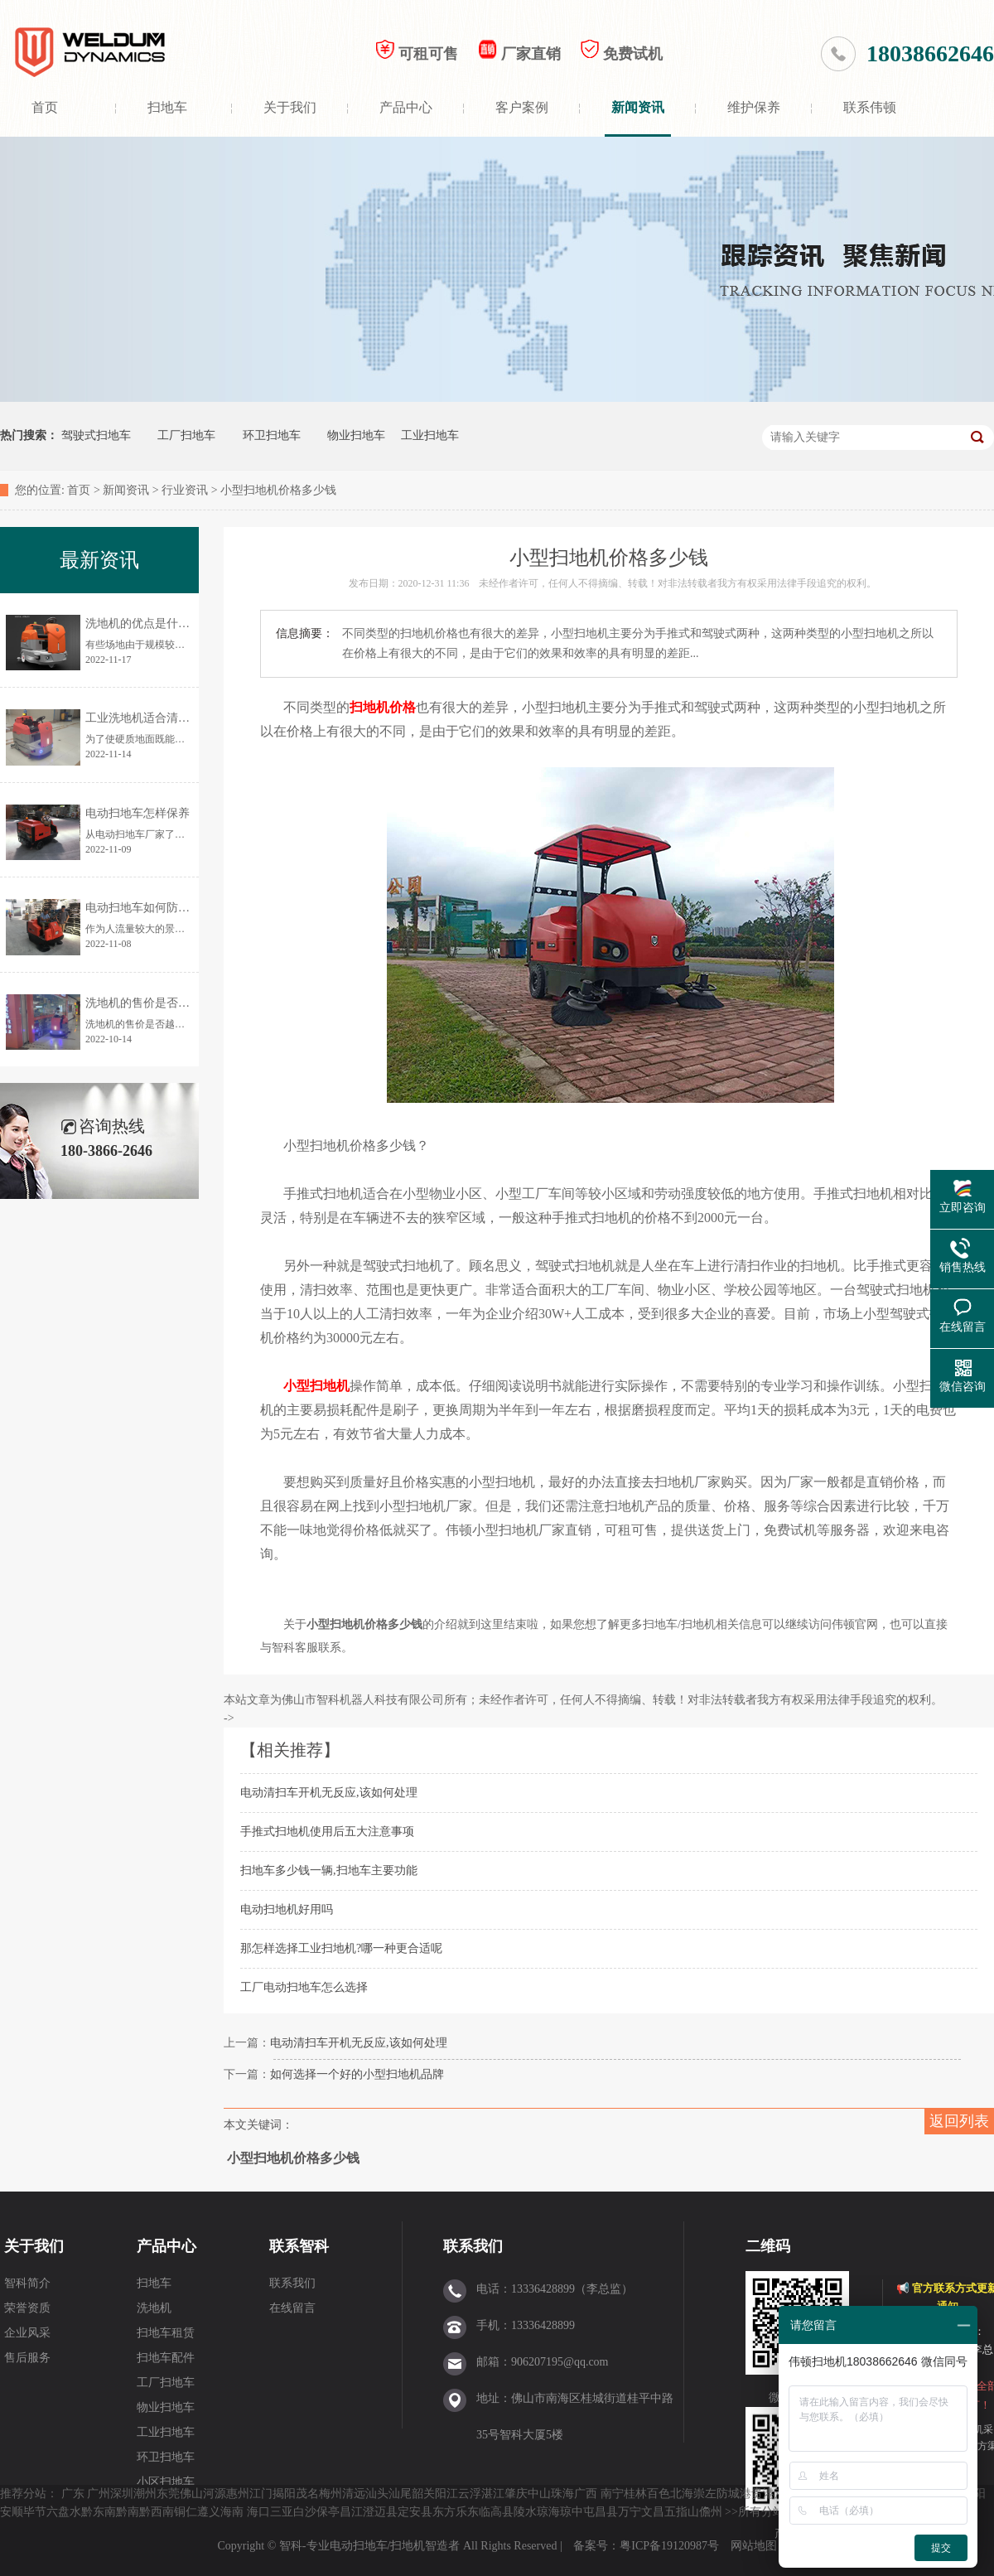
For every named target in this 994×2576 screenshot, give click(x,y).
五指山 (681, 2512)
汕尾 (400, 2493)
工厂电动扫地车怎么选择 (304, 1987)
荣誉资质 (27, 2308)
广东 (72, 2493)
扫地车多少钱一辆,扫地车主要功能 (328, 1870)
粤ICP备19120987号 (670, 2546)
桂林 (635, 2493)
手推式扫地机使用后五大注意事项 (327, 1831)
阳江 (446, 2493)
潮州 (145, 2493)
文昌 (652, 2512)
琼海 (548, 2512)
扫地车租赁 (166, 2333)
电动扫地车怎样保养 (137, 813)
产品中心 (405, 107)
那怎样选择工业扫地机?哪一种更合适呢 (341, 1948)
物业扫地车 (356, 435)
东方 (444, 2512)
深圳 (121, 2493)
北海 (681, 2493)
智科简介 (27, 2283)
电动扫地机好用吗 (286, 1909)
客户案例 (521, 107)
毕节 (34, 2512)
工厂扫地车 (186, 435)
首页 (44, 107)
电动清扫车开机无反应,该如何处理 (328, 1792)
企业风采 (27, 2333)
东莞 (168, 2493)
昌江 (351, 2512)
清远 (353, 2493)
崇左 (705, 2493)
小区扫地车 (166, 2482)
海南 (232, 2512)
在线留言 (292, 2308)
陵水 (525, 2512)
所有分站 (761, 2512)
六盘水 (63, 2512)
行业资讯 (185, 490)
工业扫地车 (430, 435)
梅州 (330, 2493)
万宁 (629, 2512)
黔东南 (98, 2512)
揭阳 (284, 2493)
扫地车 (167, 107)
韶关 (423, 2493)
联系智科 (299, 2246)
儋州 (710, 2512)
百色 (658, 2493)
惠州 (237, 2493)
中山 (539, 2493)
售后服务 (27, 2357)
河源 (214, 2493)
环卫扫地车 (272, 435)
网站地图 (754, 2546)
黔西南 (156, 2512)
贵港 (762, 2493)
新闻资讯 (637, 107)
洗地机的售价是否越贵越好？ (160, 1003)
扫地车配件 (166, 2357)
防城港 (734, 2493)
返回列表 (959, 2121)
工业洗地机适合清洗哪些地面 (160, 718)
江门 (261, 2493)
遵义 (208, 2512)
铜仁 (185, 2512)
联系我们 (292, 2283)
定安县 (415, 2512)
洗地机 (154, 2308)
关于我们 (289, 107)
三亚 (281, 2512)
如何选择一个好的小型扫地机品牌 (357, 2074)
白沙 (304, 2512)
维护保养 (753, 107)
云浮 (469, 2493)
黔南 (127, 2512)
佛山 (191, 2493)
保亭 (328, 2512)
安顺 (11, 2512)
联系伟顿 (869, 107)
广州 (98, 2493)
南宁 (612, 2493)
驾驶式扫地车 (96, 435)
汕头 (376, 2493)
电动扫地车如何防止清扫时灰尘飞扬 (178, 907)
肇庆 (516, 2493)
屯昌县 (600, 2512)
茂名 (307, 2493)
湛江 (492, 2493)
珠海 (562, 2493)
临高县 (496, 2512)
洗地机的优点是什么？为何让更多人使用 (189, 623)
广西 (585, 2493)
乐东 (467, 2512)
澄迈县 (380, 2512)
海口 (258, 2512)
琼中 (571, 2512)
